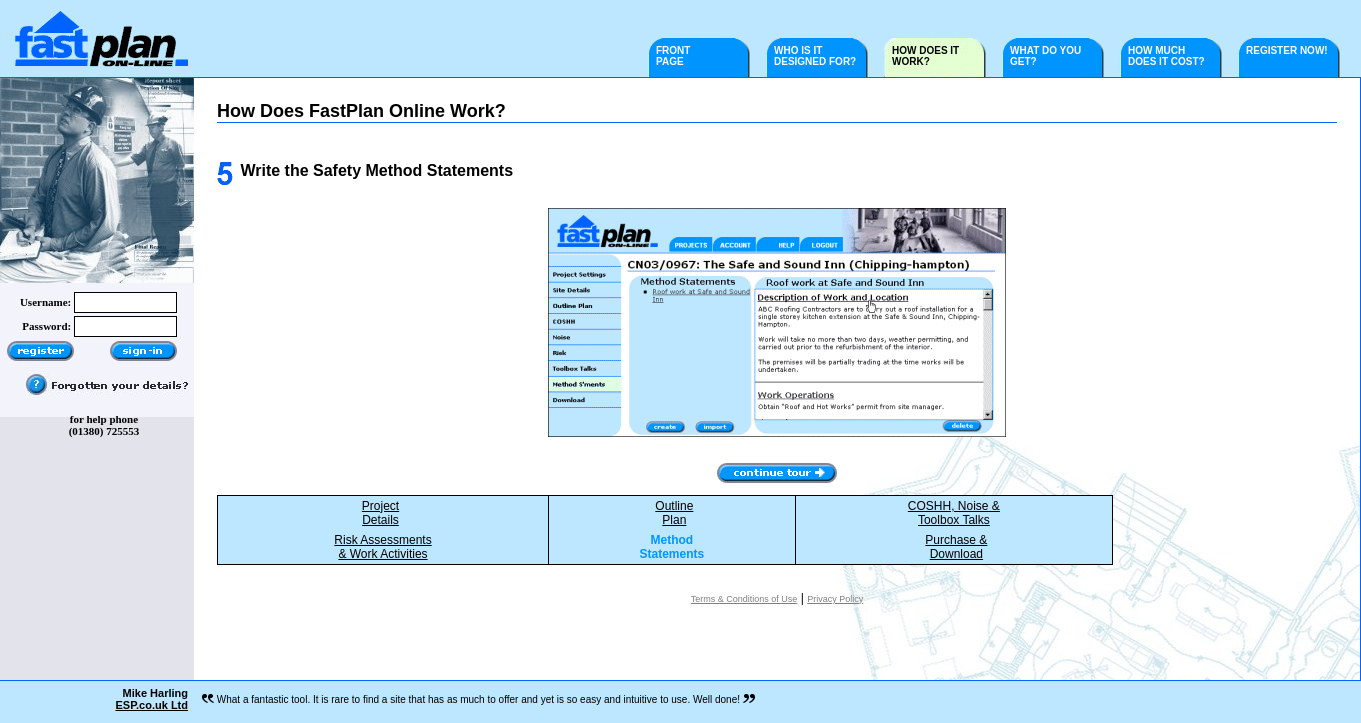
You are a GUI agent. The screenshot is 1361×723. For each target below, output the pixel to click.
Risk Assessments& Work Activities (382, 547)
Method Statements (672, 547)
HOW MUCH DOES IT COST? (1166, 56)
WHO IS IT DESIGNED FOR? (815, 56)
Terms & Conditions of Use (744, 599)
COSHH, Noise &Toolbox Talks (954, 513)
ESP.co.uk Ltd (151, 705)
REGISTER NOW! (1294, 50)
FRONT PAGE (673, 56)
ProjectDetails (380, 513)
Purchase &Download (956, 547)
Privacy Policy (835, 599)
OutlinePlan (674, 513)
